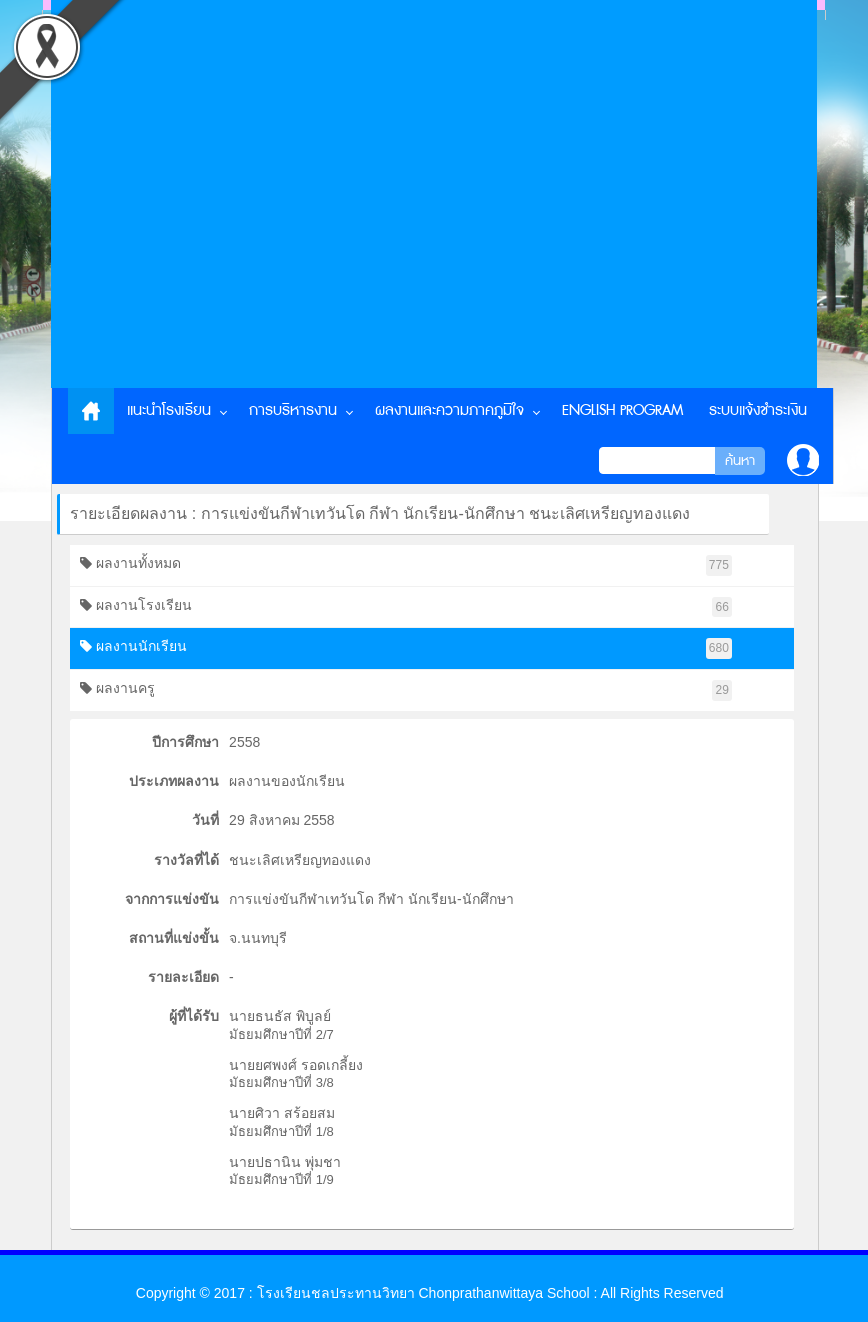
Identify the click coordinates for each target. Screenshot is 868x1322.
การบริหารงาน (293, 410)
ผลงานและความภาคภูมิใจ (449, 410)
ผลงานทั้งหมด (406, 565)
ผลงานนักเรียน (406, 648)
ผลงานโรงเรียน (406, 607)
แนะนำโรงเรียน (169, 410)
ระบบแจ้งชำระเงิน (758, 410)
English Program (622, 410)
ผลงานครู (406, 690)
